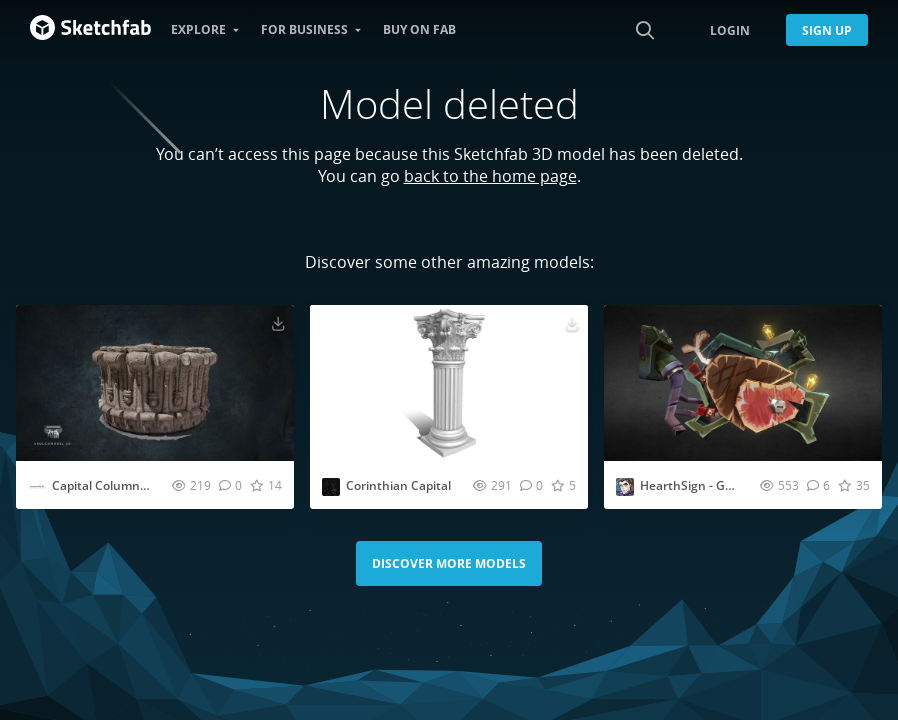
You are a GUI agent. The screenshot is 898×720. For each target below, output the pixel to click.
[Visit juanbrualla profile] (37, 487)
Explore (198, 29)
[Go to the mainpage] (90, 30)
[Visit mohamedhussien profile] (331, 487)
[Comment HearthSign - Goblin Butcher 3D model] (818, 485)
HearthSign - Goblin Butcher (721, 485)
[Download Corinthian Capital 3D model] (572, 323)
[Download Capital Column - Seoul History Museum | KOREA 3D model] (278, 323)
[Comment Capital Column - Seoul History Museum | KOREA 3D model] (230, 485)
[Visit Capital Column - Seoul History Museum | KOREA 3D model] (155, 383)
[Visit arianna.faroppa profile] (625, 487)
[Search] (645, 30)
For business (304, 29)
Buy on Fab (419, 29)
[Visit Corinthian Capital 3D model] (449, 383)
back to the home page (490, 176)
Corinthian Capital (398, 485)
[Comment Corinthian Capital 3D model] (531, 485)
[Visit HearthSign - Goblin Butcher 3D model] (743, 383)
